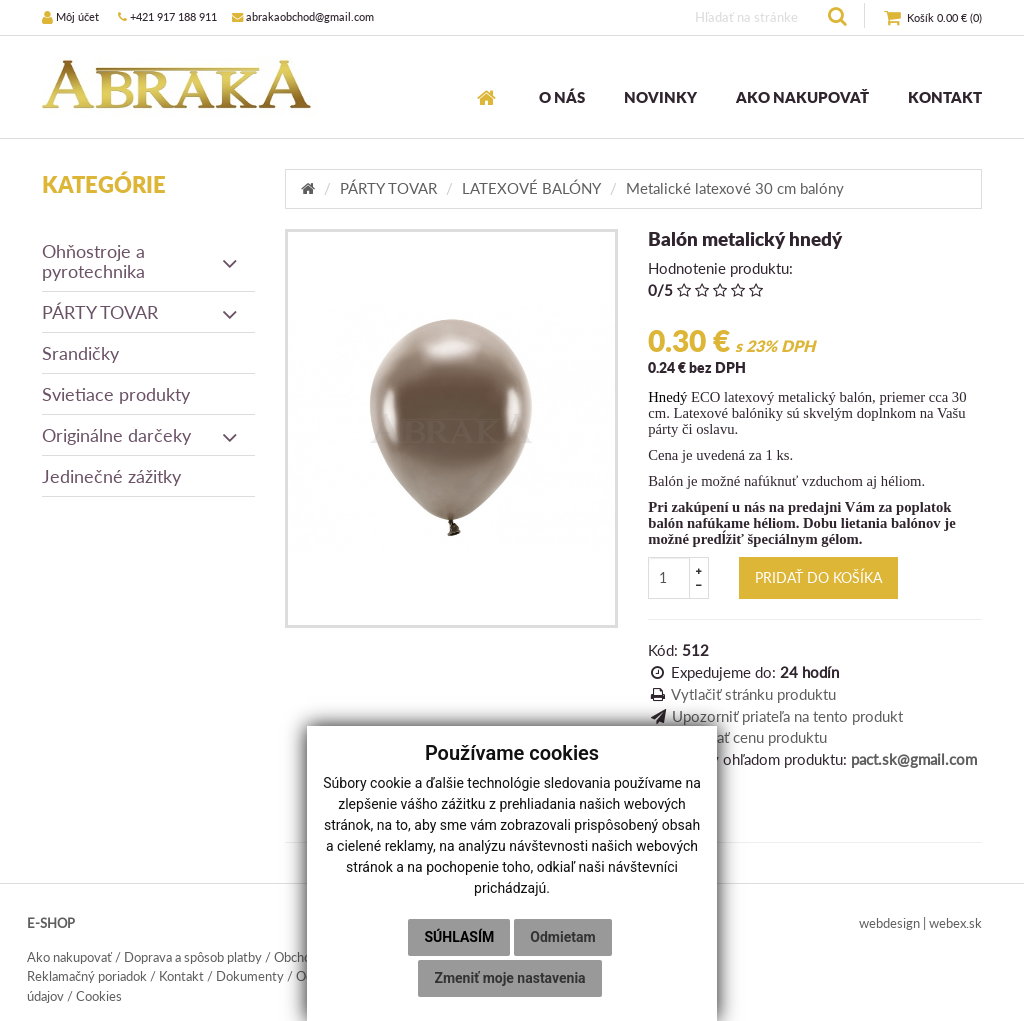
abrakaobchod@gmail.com (303, 16)
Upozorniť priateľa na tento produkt (787, 716)
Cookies (99, 996)
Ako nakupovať (69, 957)
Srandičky (80, 353)
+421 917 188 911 (167, 16)
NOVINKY (660, 97)
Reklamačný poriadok (87, 976)
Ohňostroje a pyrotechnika (141, 261)
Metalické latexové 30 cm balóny (735, 188)
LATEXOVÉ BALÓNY (531, 188)
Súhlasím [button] (459, 937)
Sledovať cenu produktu (749, 737)
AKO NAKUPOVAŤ (802, 97)
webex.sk (955, 923)
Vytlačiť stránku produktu (753, 694)
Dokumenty (250, 976)
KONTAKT (945, 97)
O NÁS (562, 97)
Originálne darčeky (141, 435)
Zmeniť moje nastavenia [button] (509, 978)
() (933, 18)
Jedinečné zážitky (111, 476)
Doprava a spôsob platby (193, 957)
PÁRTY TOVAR (141, 312)
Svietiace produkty (116, 394)
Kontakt (181, 976)
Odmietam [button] (562, 937)
